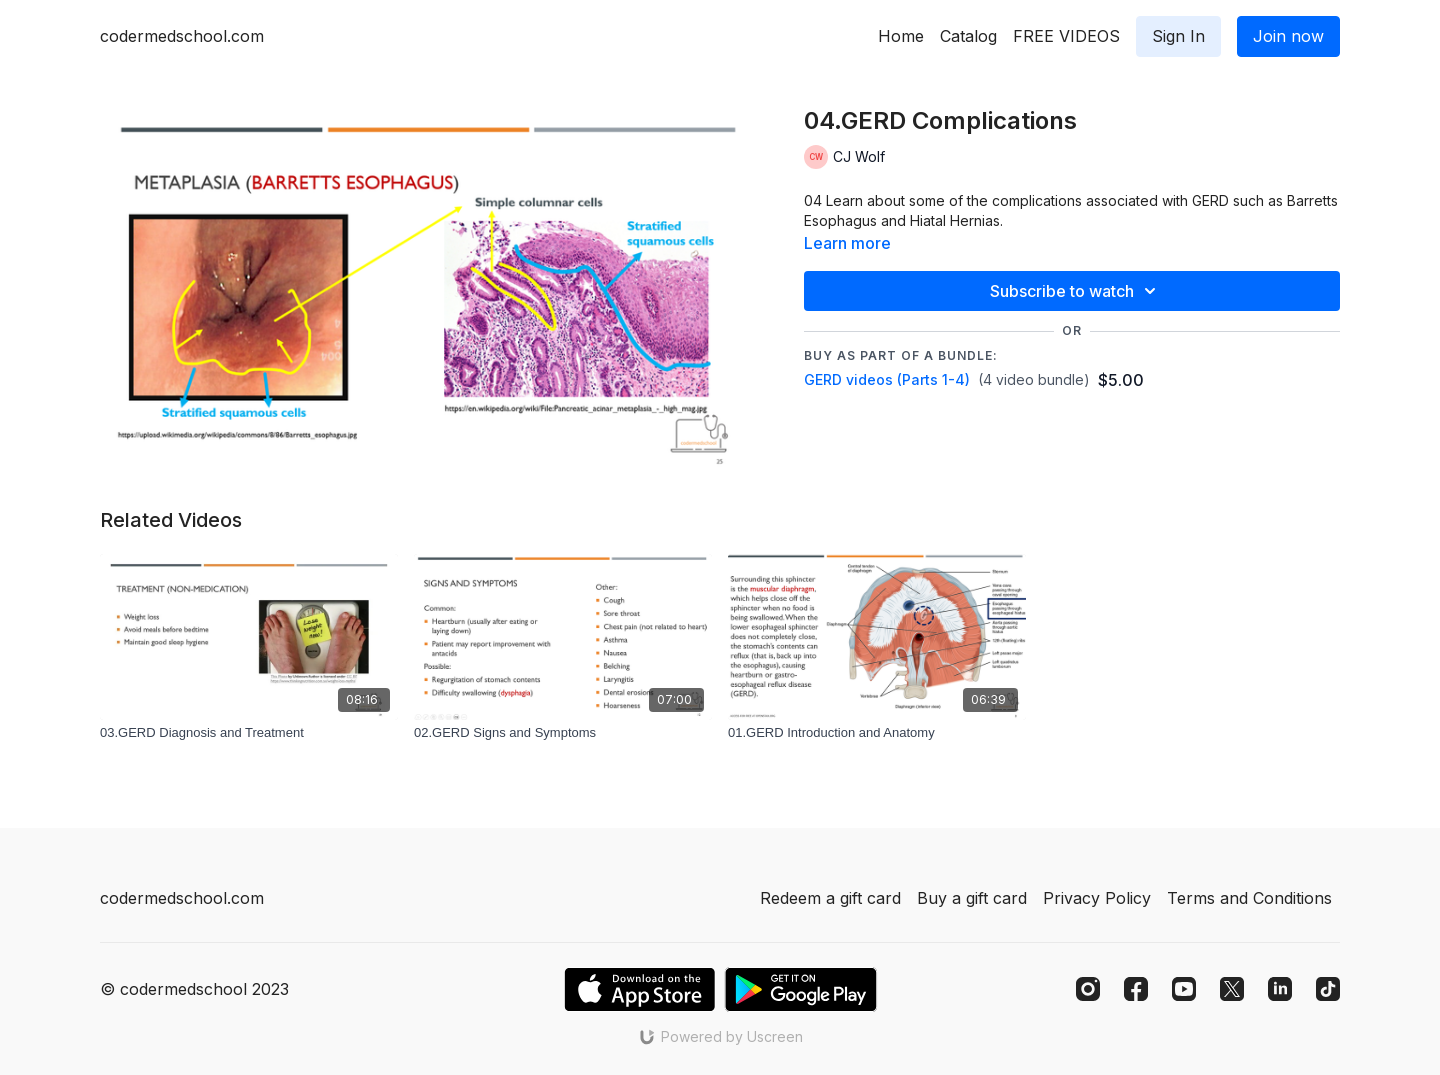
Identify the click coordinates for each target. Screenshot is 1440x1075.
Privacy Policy (1097, 898)
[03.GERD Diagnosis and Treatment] (249, 733)
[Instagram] (1088, 989)
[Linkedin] (1280, 989)
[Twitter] (1232, 989)
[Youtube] (1184, 989)
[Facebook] (1136, 989)
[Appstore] (639, 989)
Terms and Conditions (1249, 898)
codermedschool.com (182, 36)
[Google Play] (801, 989)
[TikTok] (1328, 989)
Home (901, 36)
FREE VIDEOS (1066, 36)
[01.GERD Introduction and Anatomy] (877, 733)
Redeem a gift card (830, 898)
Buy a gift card (972, 898)
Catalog (968, 36)
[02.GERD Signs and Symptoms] (563, 733)
